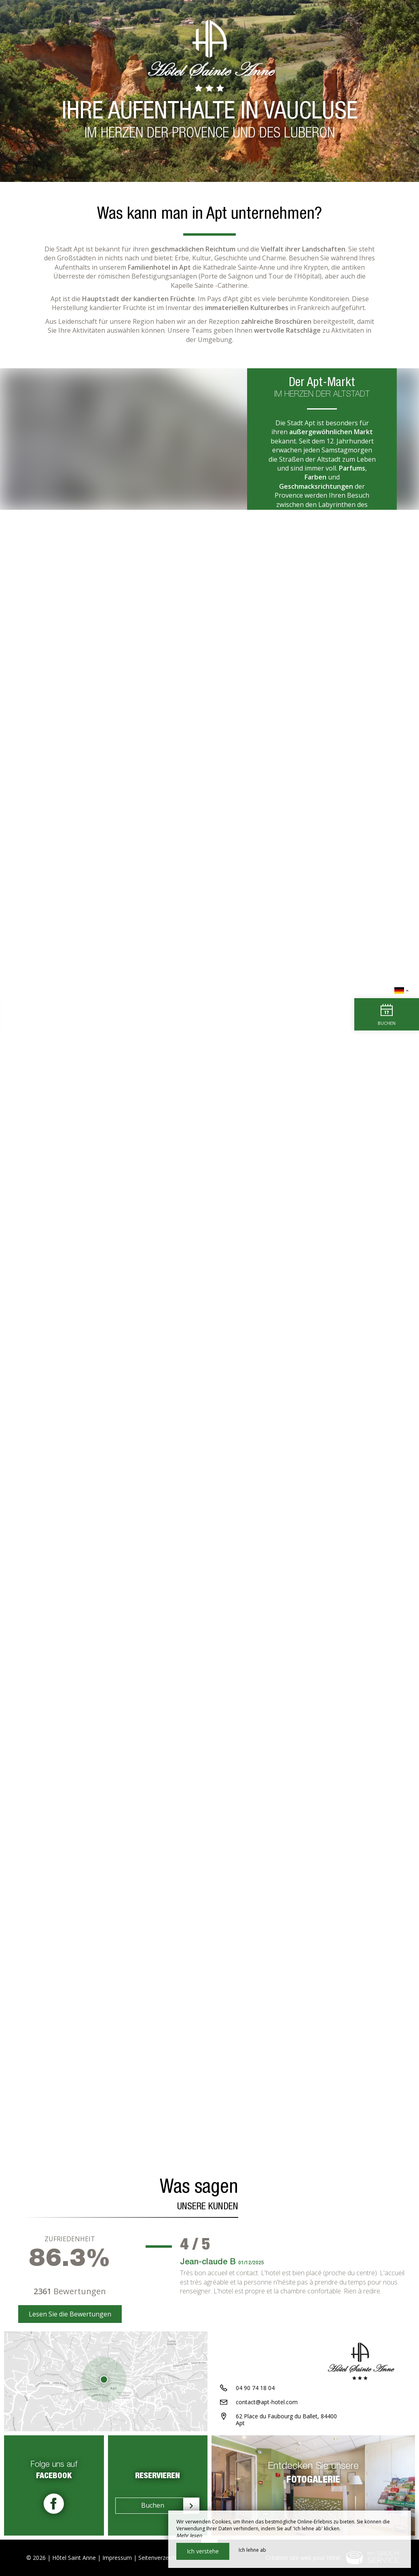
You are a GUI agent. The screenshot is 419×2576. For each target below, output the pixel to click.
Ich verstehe (203, 2551)
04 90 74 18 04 (255, 2388)
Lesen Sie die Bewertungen (70, 2314)
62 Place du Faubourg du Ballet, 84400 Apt (286, 2419)
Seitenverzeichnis (160, 2557)
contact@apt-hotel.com (267, 2402)
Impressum (117, 2557)
